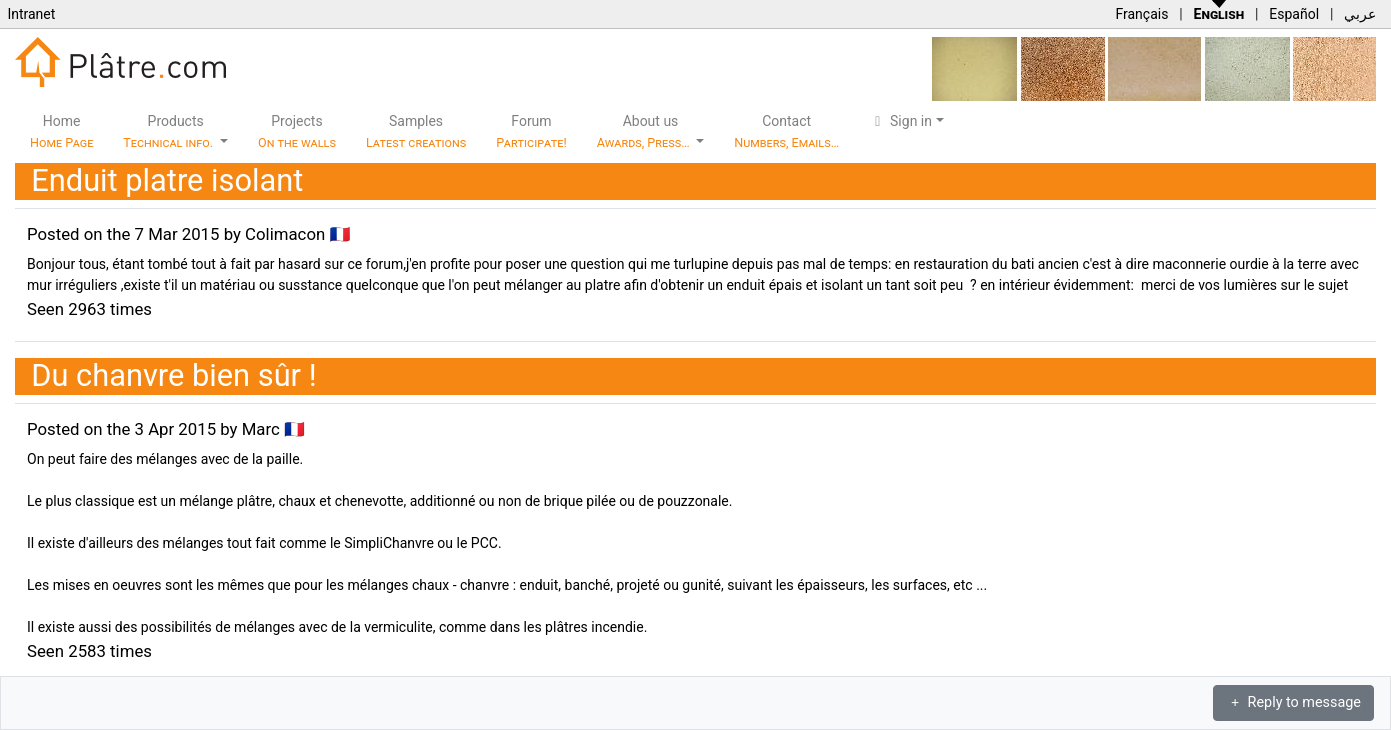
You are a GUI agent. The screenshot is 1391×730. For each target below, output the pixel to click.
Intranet (31, 14)
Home (61, 131)
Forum (531, 131)
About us (645, 131)
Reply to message (1293, 702)
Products (169, 131)
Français (1141, 14)
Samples (416, 131)
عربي (1360, 14)
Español (1294, 14)
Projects (297, 131)
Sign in (900, 121)
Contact (786, 131)
